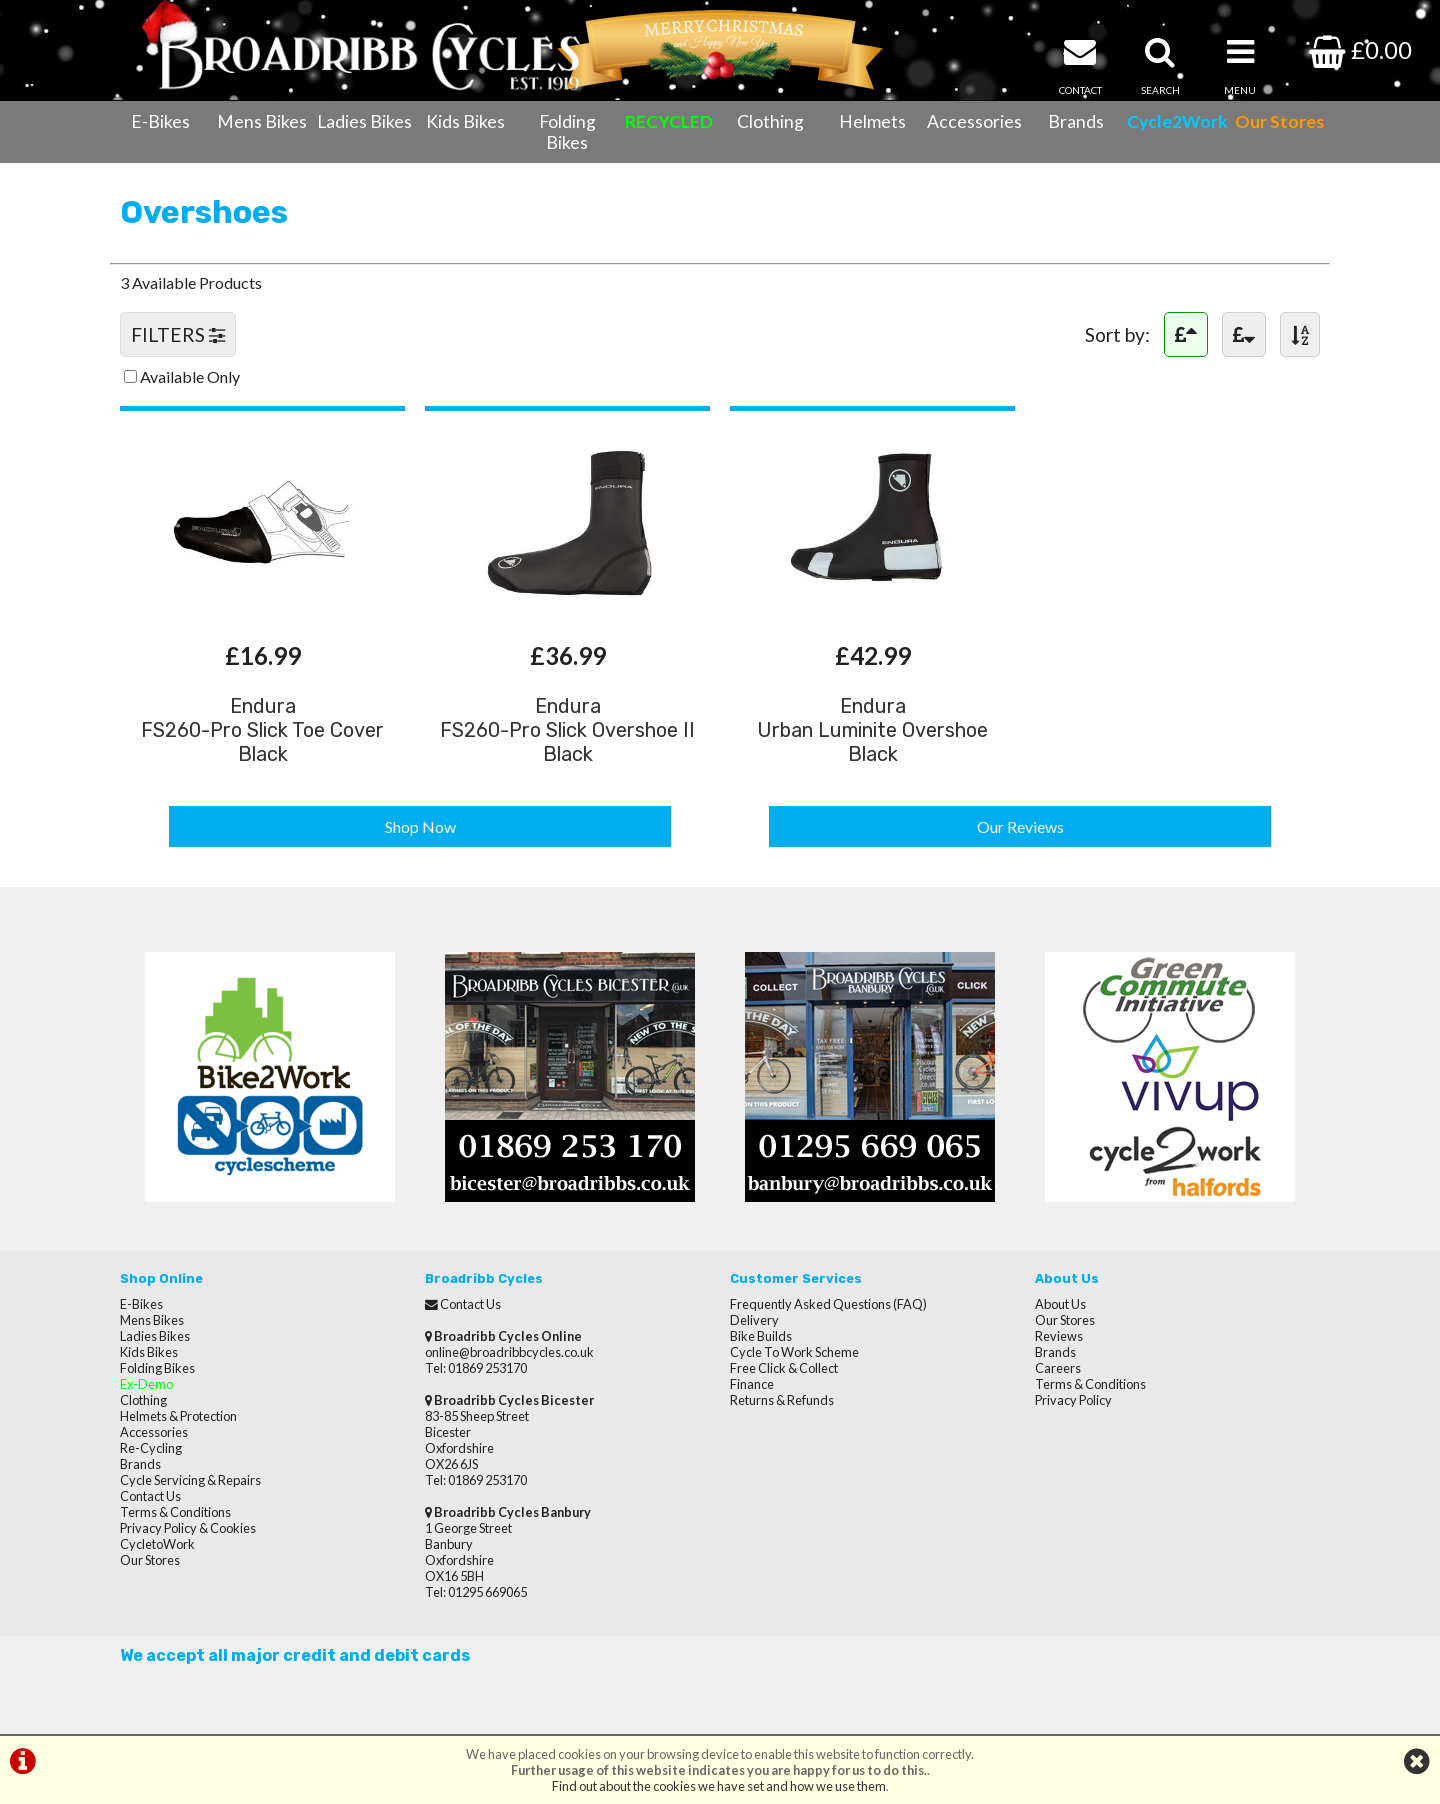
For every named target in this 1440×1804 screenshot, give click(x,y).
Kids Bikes (465, 121)
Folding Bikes (567, 132)
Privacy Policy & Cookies (188, 1528)
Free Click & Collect (784, 1368)
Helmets (872, 121)
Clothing (770, 121)
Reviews (1059, 1336)
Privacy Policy (1073, 1400)
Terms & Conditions (175, 1512)
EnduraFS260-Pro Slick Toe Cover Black (262, 730)
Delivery (754, 1320)
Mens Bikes (262, 121)
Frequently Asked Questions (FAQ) (828, 1304)
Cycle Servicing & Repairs (190, 1480)
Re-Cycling (151, 1448)
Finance (752, 1384)
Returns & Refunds (782, 1400)
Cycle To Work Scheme (794, 1352)
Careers (1058, 1368)
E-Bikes (160, 121)
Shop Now (420, 826)
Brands (1076, 121)
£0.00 (1360, 49)
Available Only (190, 376)
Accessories (974, 121)
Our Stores (150, 1560)
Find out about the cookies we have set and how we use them (719, 1786)
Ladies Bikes (364, 121)
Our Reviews (1020, 826)
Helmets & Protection (178, 1416)
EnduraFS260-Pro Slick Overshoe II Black (567, 730)
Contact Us (150, 1496)
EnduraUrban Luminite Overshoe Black (872, 730)
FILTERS (178, 334)
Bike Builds (761, 1336)
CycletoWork (157, 1544)
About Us (1060, 1304)
